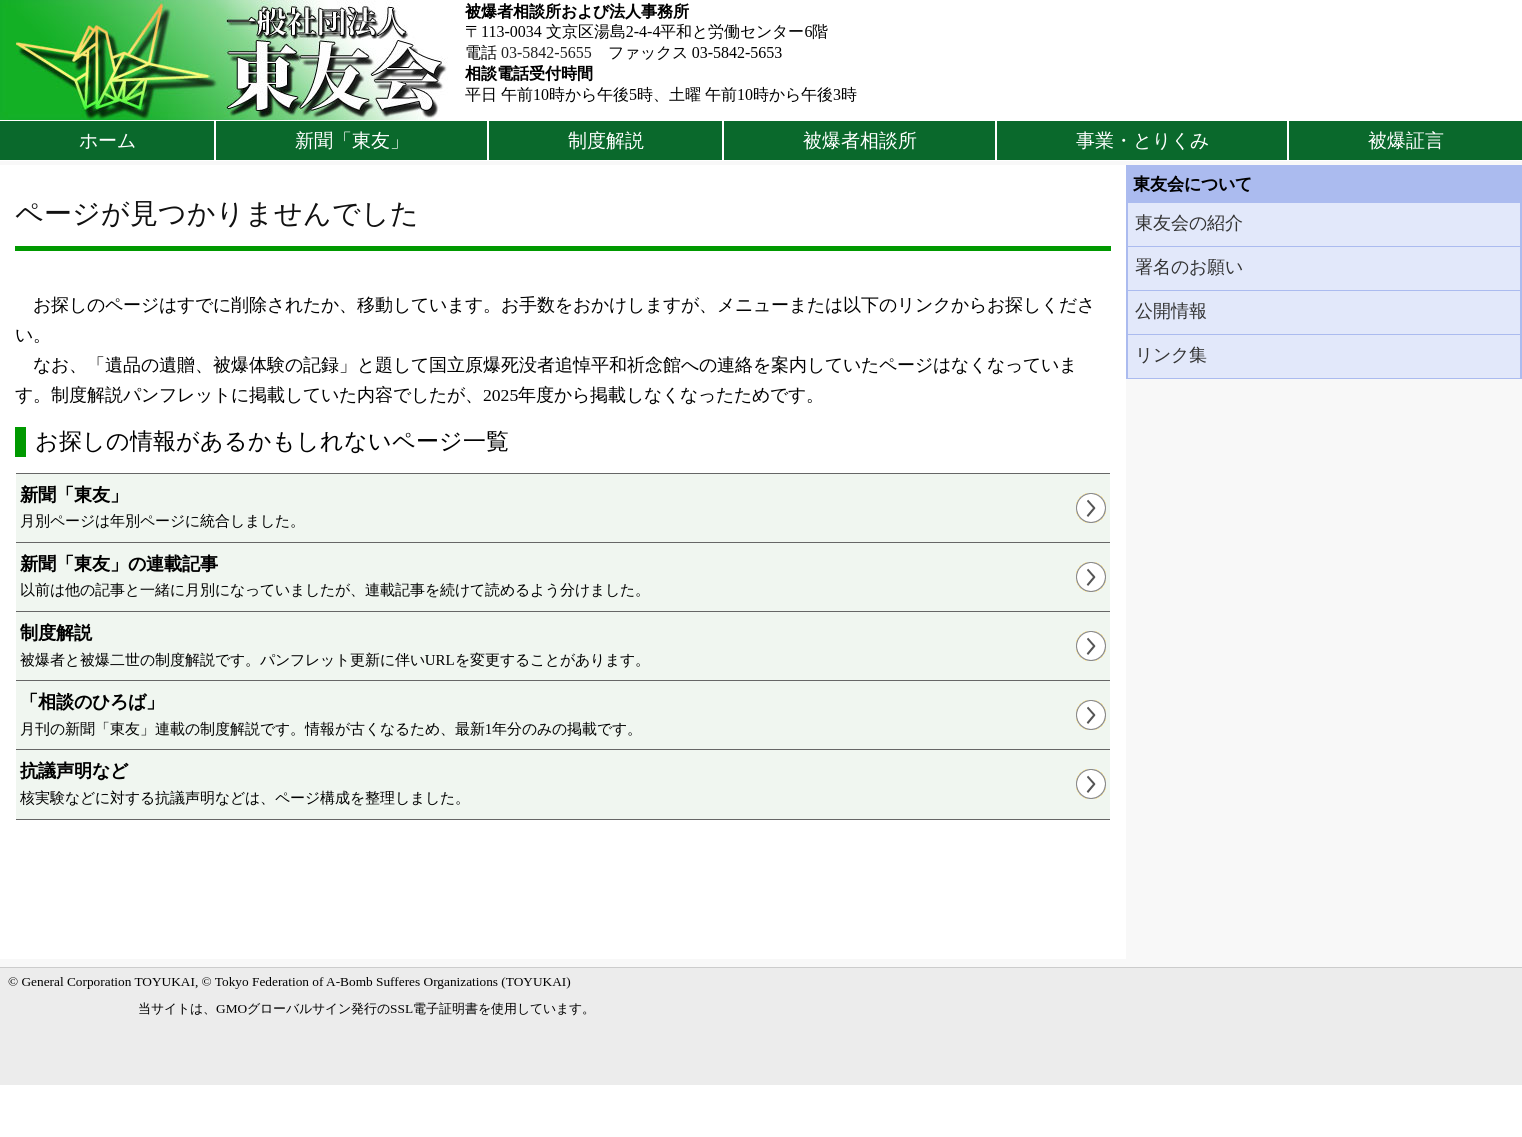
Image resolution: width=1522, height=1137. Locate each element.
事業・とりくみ (1142, 140)
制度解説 (606, 140)
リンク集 (1171, 355)
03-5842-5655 (546, 52)
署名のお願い (1189, 267)
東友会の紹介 (1189, 223)
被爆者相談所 (860, 140)
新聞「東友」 (352, 140)
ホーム (107, 140)
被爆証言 (1406, 140)
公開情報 (1171, 311)
